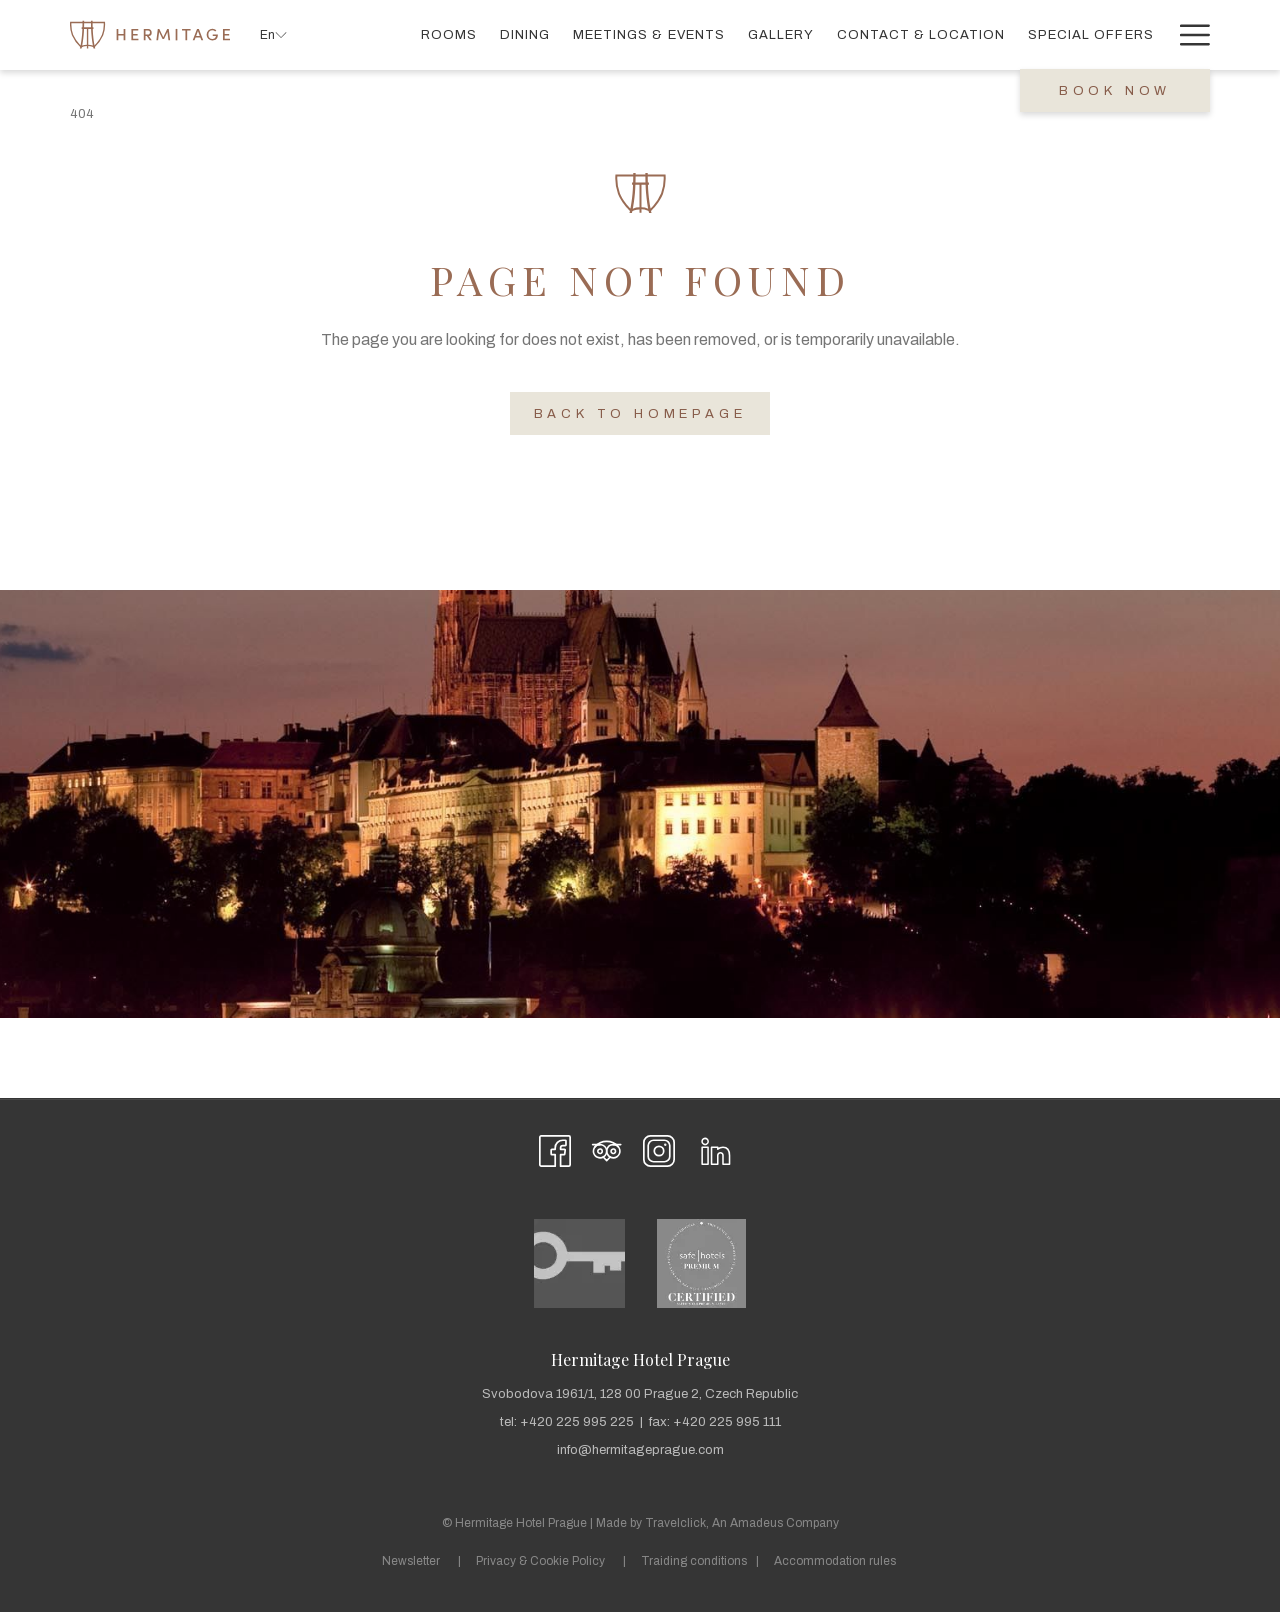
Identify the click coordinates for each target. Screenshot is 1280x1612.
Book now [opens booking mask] (1115, 91)
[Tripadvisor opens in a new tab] (607, 1148)
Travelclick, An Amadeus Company (742, 1523)
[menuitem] (449, 34)
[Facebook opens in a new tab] (555, 1148)
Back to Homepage (640, 414)
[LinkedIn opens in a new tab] (716, 1148)
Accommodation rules (835, 1561)
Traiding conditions (694, 1561)
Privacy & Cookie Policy (540, 1561)
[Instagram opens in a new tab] (659, 1148)
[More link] (1187, 34)
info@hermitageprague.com (640, 1450)
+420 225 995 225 (577, 1422)
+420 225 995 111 (727, 1422)
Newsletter (411, 1561)
